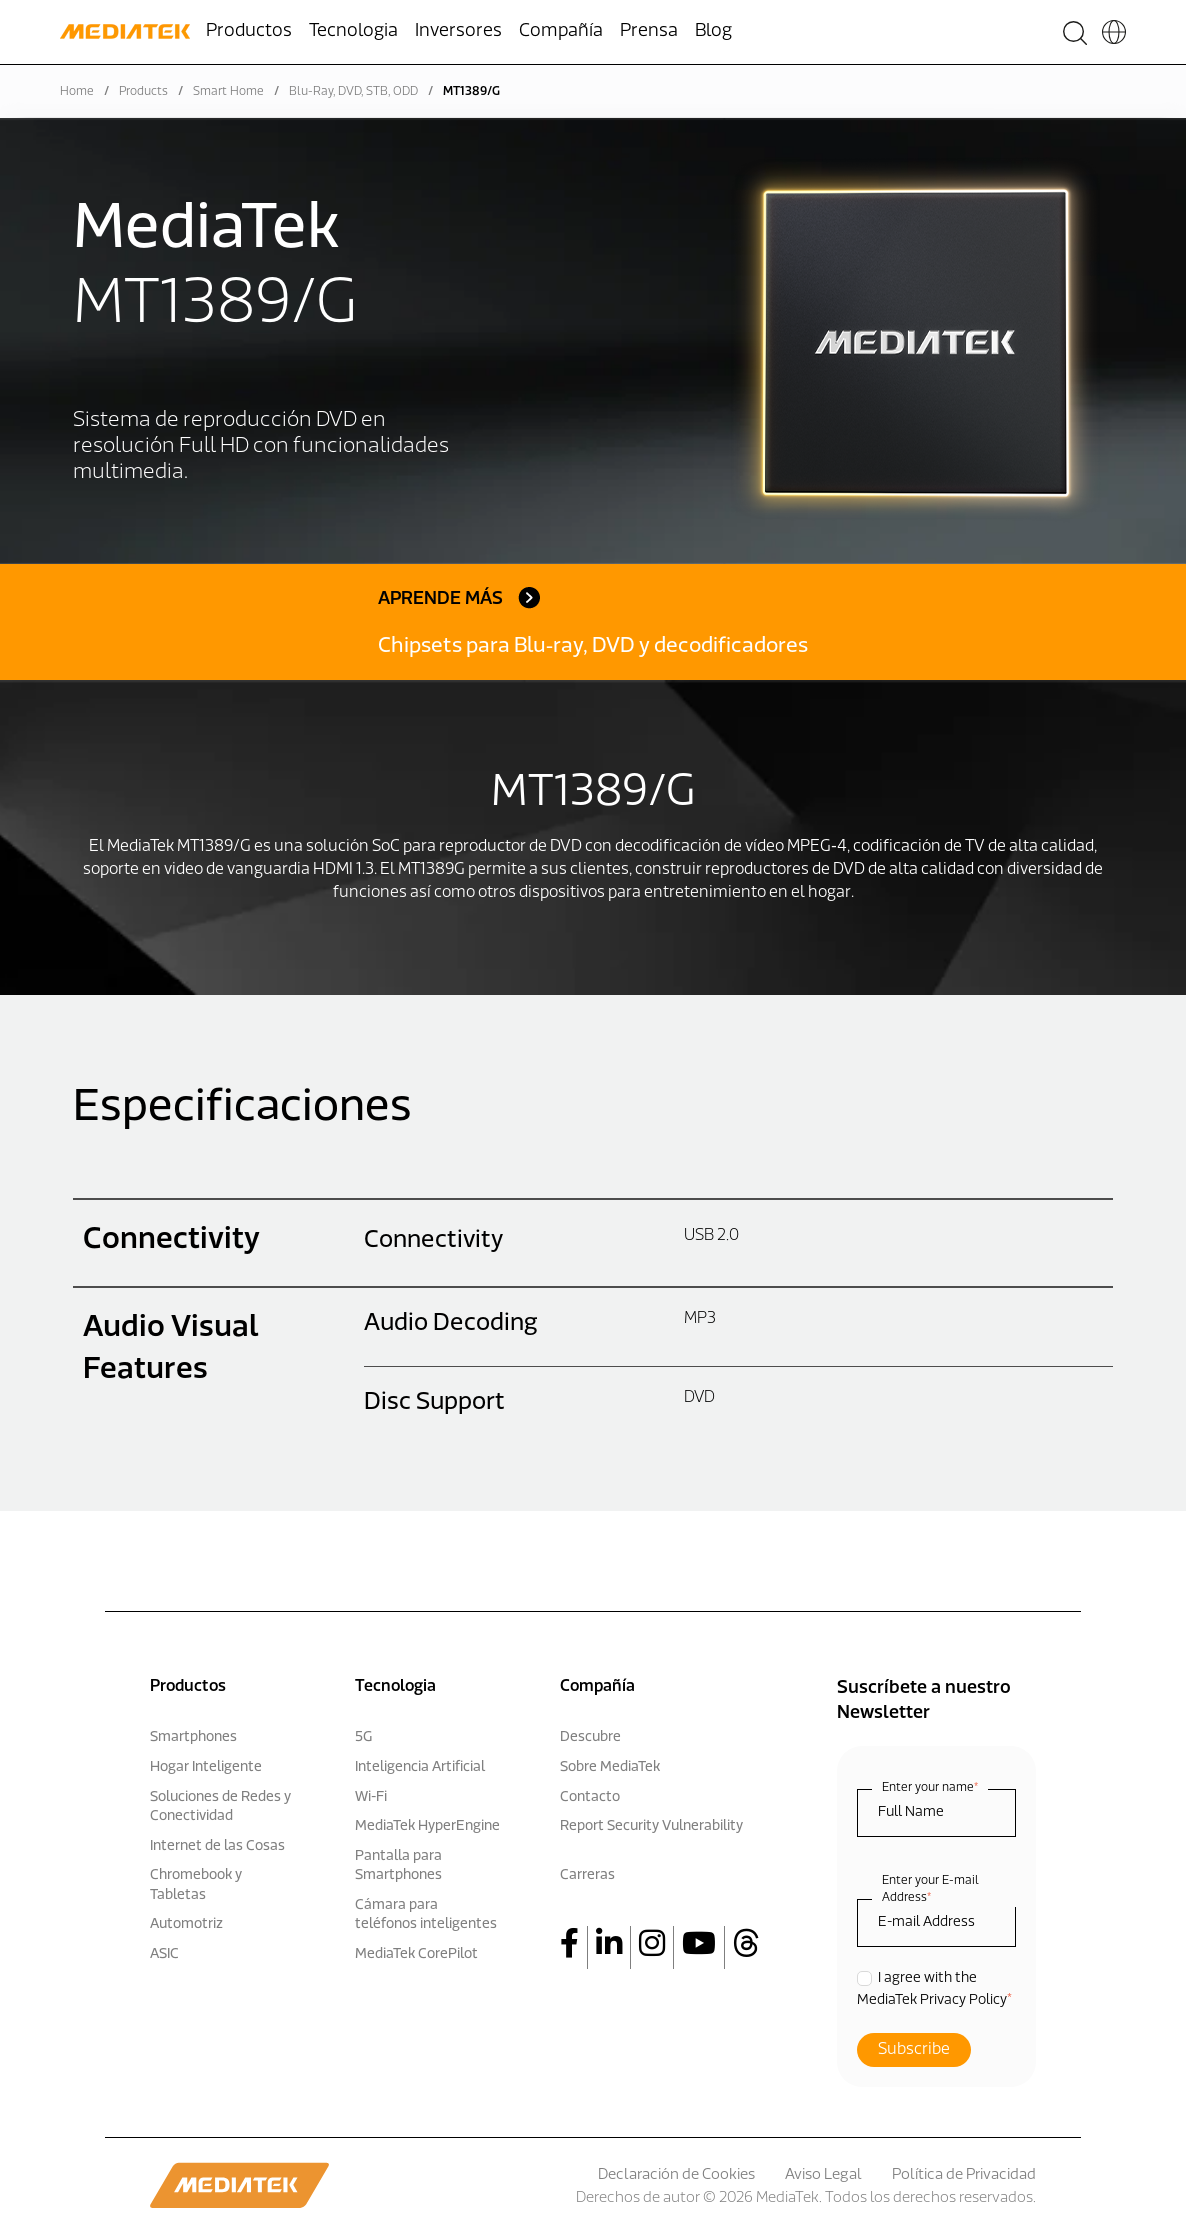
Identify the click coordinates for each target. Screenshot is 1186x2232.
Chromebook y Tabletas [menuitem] (196, 1885)
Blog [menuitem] (713, 31)
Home (77, 92)
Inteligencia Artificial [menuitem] (420, 1767)
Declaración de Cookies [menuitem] (676, 2175)
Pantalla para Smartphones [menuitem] (398, 1866)
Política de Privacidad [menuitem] (964, 2175)
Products (143, 92)
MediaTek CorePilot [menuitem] (416, 1954)
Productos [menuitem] (249, 31)
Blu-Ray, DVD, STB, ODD (353, 92)
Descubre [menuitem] (590, 1737)
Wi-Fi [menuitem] (371, 1797)
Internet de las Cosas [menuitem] (217, 1846)
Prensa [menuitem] (649, 31)
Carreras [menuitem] (587, 1875)
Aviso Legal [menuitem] (823, 2175)
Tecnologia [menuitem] (353, 31)
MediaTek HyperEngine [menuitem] (427, 1826)
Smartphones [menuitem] (193, 1737)
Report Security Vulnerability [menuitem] (651, 1826)
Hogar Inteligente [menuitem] (206, 1767)
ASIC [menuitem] (164, 1954)
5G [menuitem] (363, 1737)
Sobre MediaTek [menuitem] (610, 1767)
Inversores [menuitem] (458, 31)
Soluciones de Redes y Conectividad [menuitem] (220, 1807)
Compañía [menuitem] (561, 31)
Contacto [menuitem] (590, 1797)
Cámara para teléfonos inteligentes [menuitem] (426, 1915)
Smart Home (228, 92)
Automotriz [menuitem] (186, 1924)
